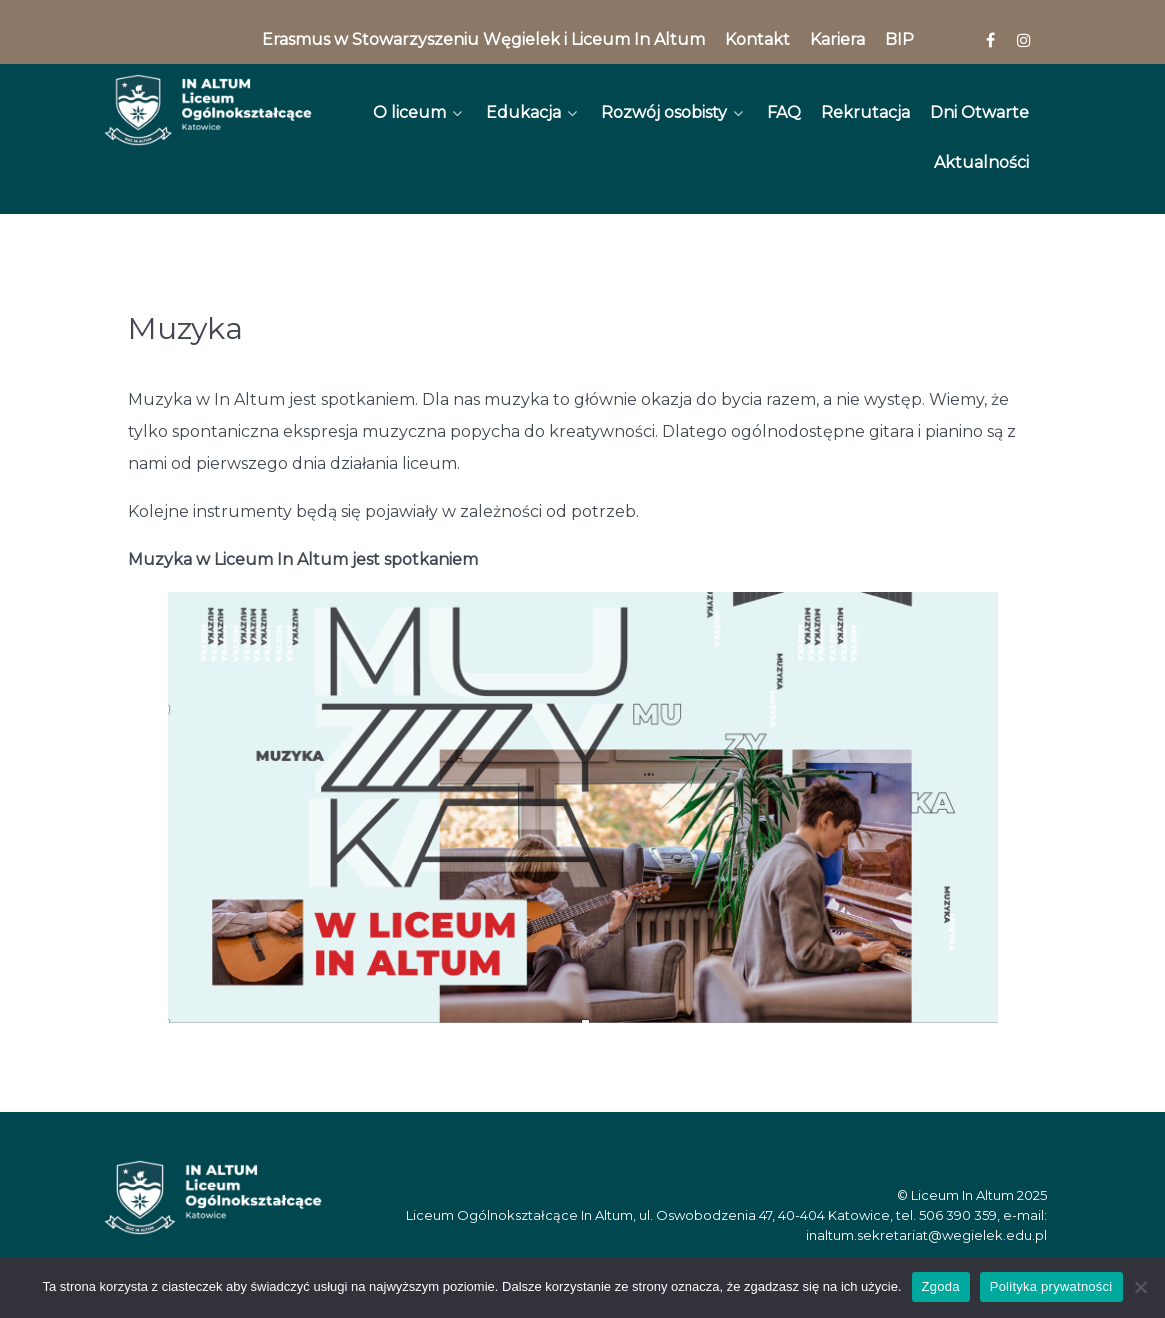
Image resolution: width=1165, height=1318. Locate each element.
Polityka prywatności (1051, 1286)
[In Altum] (208, 110)
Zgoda (941, 1286)
